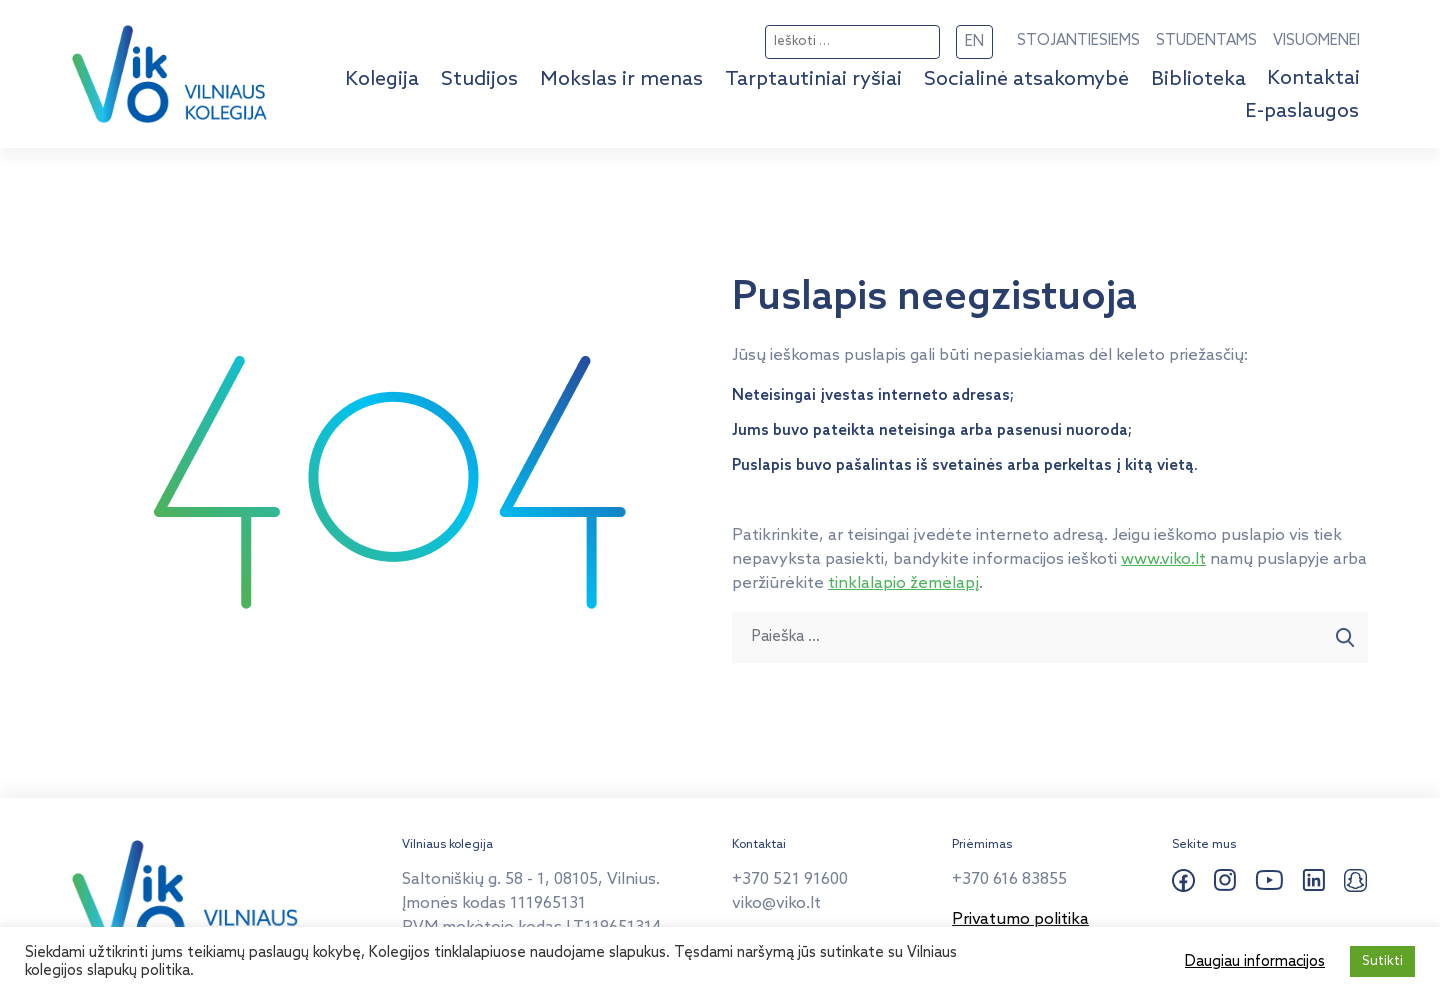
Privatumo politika (1020, 919)
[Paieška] (1345, 637)
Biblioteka (1198, 80)
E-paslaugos (1302, 112)
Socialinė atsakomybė (1026, 80)
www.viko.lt (1163, 559)
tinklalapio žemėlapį (903, 583)
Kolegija (382, 80)
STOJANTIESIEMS (1078, 41)
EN (974, 42)
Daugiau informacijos (1255, 962)
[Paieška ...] (1028, 637)
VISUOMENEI (1316, 41)
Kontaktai (1313, 79)
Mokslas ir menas (621, 80)
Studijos (479, 80)
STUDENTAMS (1206, 41)
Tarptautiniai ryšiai (813, 80)
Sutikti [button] (1382, 961)
